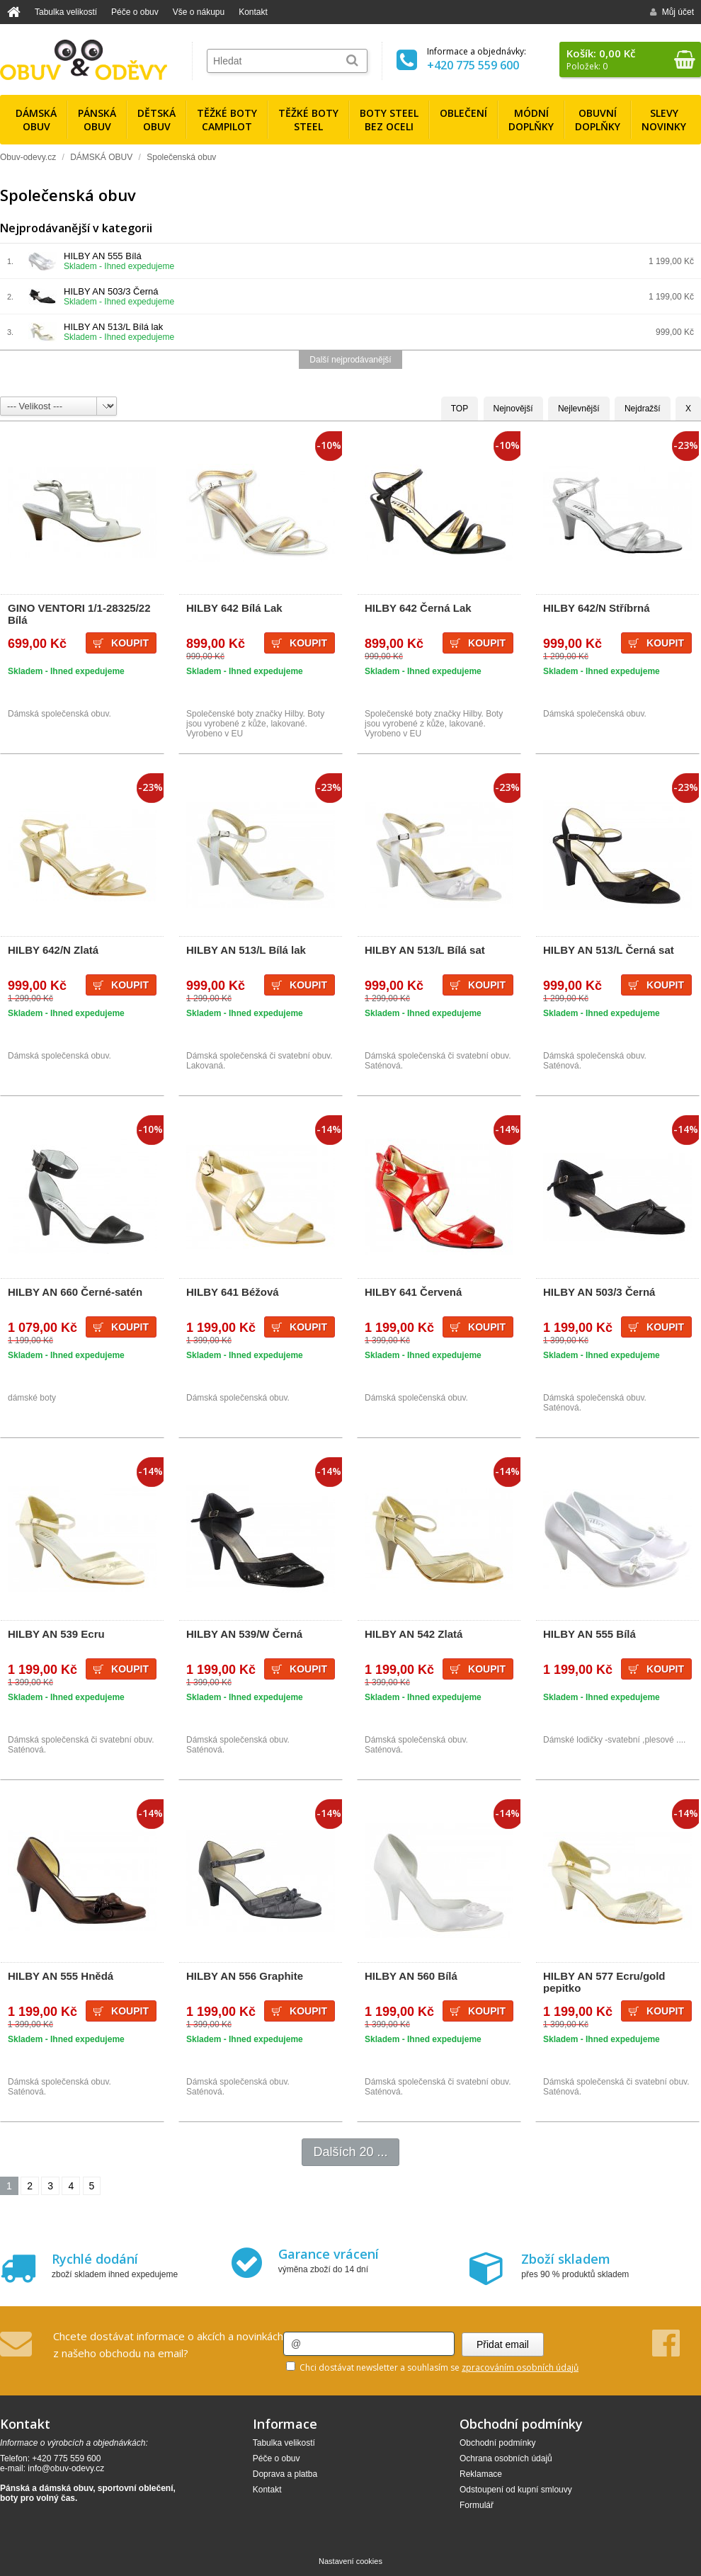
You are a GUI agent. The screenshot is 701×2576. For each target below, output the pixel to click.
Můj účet (672, 12)
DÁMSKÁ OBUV (101, 157)
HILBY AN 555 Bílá (103, 256)
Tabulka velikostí (66, 12)
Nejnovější (513, 409)
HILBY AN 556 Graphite (244, 1976)
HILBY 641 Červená (413, 1292)
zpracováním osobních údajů (520, 2367)
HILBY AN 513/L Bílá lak (113, 326)
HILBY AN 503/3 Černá (111, 291)
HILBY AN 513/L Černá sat (608, 950)
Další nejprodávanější (350, 360)
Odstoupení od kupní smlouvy (516, 2490)
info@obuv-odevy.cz (66, 2468)
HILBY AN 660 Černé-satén (75, 1292)
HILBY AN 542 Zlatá (413, 1634)
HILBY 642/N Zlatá (53, 950)
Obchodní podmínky (497, 2443)
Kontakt (253, 12)
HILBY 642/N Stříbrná (596, 608)
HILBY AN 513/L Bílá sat (425, 950)
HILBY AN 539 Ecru (56, 1634)
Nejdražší (643, 409)
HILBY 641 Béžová (232, 1292)
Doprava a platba (285, 2474)
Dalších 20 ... (350, 2152)
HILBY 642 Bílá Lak (234, 608)
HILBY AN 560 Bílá (411, 1976)
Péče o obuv (135, 12)
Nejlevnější (579, 409)
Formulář (477, 2505)
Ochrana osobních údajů (506, 2458)
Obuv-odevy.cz (28, 157)
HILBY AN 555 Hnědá (60, 1976)
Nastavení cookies (350, 2561)
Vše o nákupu (198, 12)
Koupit (130, 643)
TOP (459, 409)
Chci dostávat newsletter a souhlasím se (432, 2367)
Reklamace (481, 2474)
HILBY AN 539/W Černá (244, 1634)
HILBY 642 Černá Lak (418, 608)
